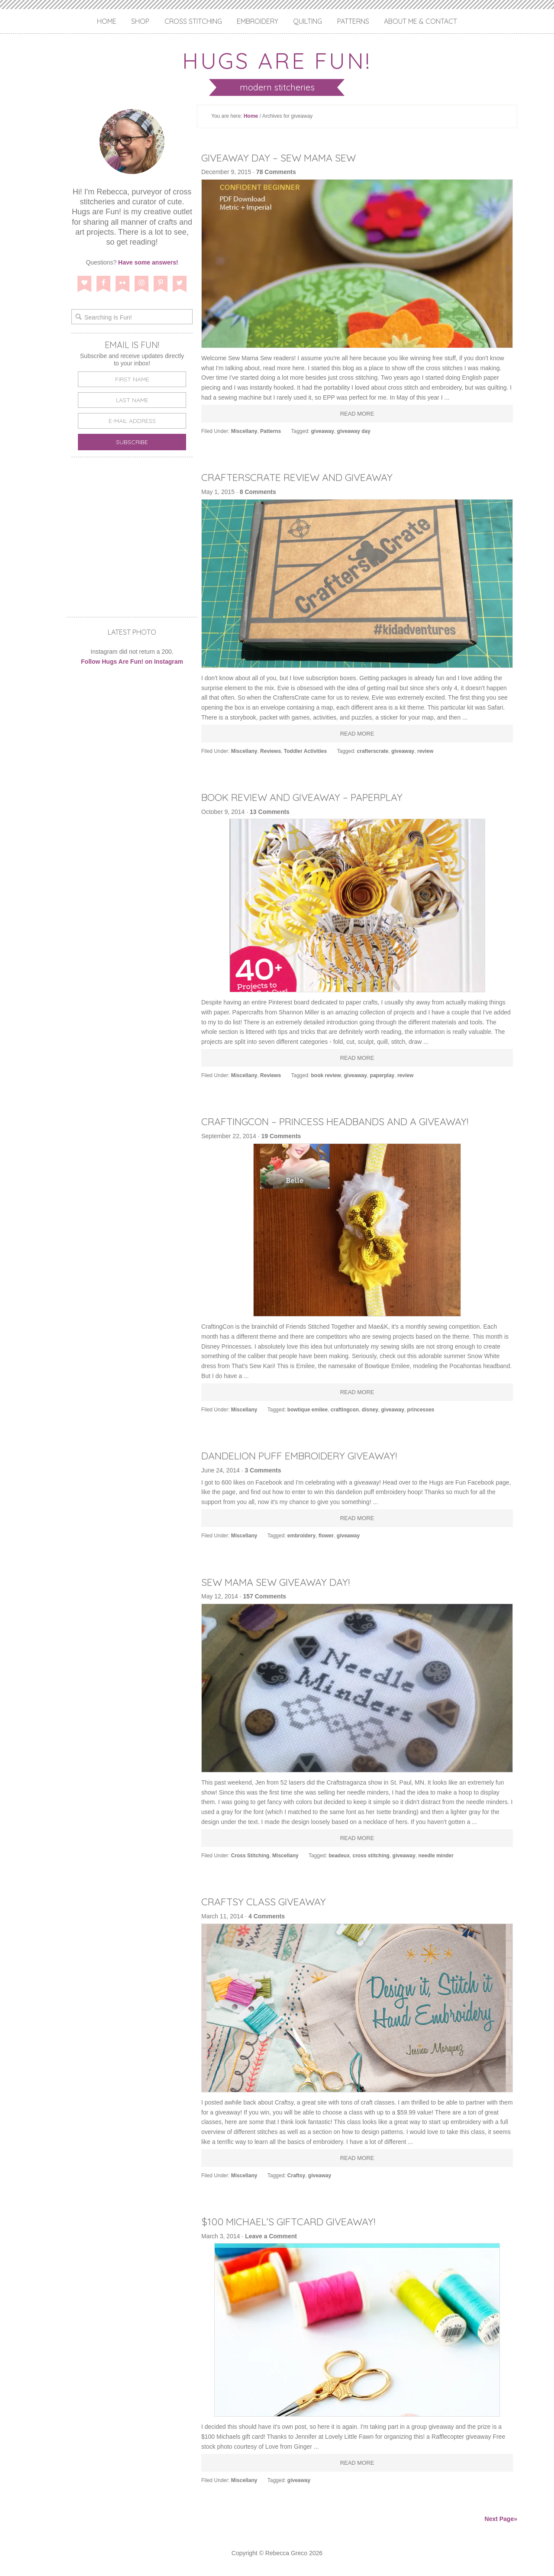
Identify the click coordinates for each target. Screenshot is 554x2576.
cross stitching (371, 1856)
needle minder (436, 1856)
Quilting (307, 21)
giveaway (322, 431)
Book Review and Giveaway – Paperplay (310, 797)
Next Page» (501, 2518)
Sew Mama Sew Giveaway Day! (280, 1581)
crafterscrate (373, 751)
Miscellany (244, 431)
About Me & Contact (420, 21)
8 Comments (258, 491)
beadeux (339, 1856)
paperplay (382, 1075)
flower (326, 1536)
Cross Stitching (193, 21)
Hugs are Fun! (277, 60)
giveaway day (353, 431)
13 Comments (270, 811)
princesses (421, 1410)
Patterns (353, 21)
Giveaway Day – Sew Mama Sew (283, 157)
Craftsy (296, 2175)
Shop (140, 21)
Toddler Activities (305, 751)
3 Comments (263, 1470)
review (425, 751)
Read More (357, 413)
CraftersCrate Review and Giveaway (305, 477)
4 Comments (266, 1916)
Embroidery (257, 21)
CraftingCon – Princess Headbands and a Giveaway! (345, 1121)
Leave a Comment (271, 2236)
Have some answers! (148, 262)
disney (370, 1410)
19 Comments (281, 1136)
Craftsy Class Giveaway (267, 1901)
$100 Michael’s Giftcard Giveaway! (294, 2221)
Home (106, 21)
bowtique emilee (307, 1410)
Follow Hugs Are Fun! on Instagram (132, 661)
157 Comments (265, 1596)
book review (326, 1075)
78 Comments (276, 171)
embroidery (301, 1536)
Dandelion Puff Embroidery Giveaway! (307, 1455)
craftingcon (345, 1410)
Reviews (270, 751)
